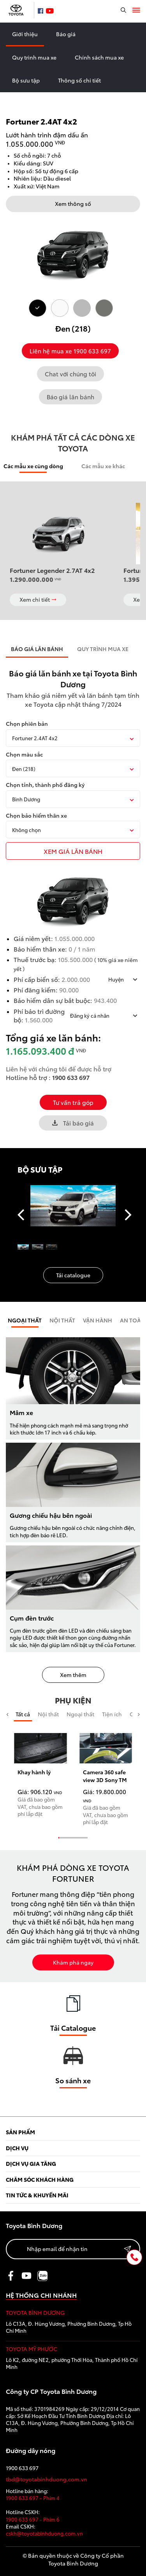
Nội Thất (62, 1320)
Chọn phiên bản (27, 723)
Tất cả (23, 1714)
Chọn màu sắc (24, 754)
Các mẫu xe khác (103, 466)
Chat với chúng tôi (70, 373)
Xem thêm (73, 1675)
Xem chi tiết (37, 599)
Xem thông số (73, 203)
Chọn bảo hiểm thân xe (36, 815)
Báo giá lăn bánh (70, 396)
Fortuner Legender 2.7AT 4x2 (52, 569)
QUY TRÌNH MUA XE (102, 649)
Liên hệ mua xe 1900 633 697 (70, 350)
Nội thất (48, 1714)
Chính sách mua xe (99, 57)
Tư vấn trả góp (73, 1102)
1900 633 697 (71, 1077)
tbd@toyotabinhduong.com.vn (46, 2479)
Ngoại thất (25, 1320)
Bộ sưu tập (26, 80)
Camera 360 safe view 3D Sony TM (105, 1776)
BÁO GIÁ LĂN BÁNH (37, 649)
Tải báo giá (73, 1123)
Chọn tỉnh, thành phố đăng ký (45, 784)
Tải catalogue (73, 1275)
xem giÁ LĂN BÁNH (73, 850)
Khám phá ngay (73, 1962)
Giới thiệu (25, 34)
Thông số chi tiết (79, 80)
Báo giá (66, 34)
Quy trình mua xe (34, 57)
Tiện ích (112, 1714)
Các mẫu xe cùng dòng (33, 466)
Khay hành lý (34, 1772)
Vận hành (97, 1320)
